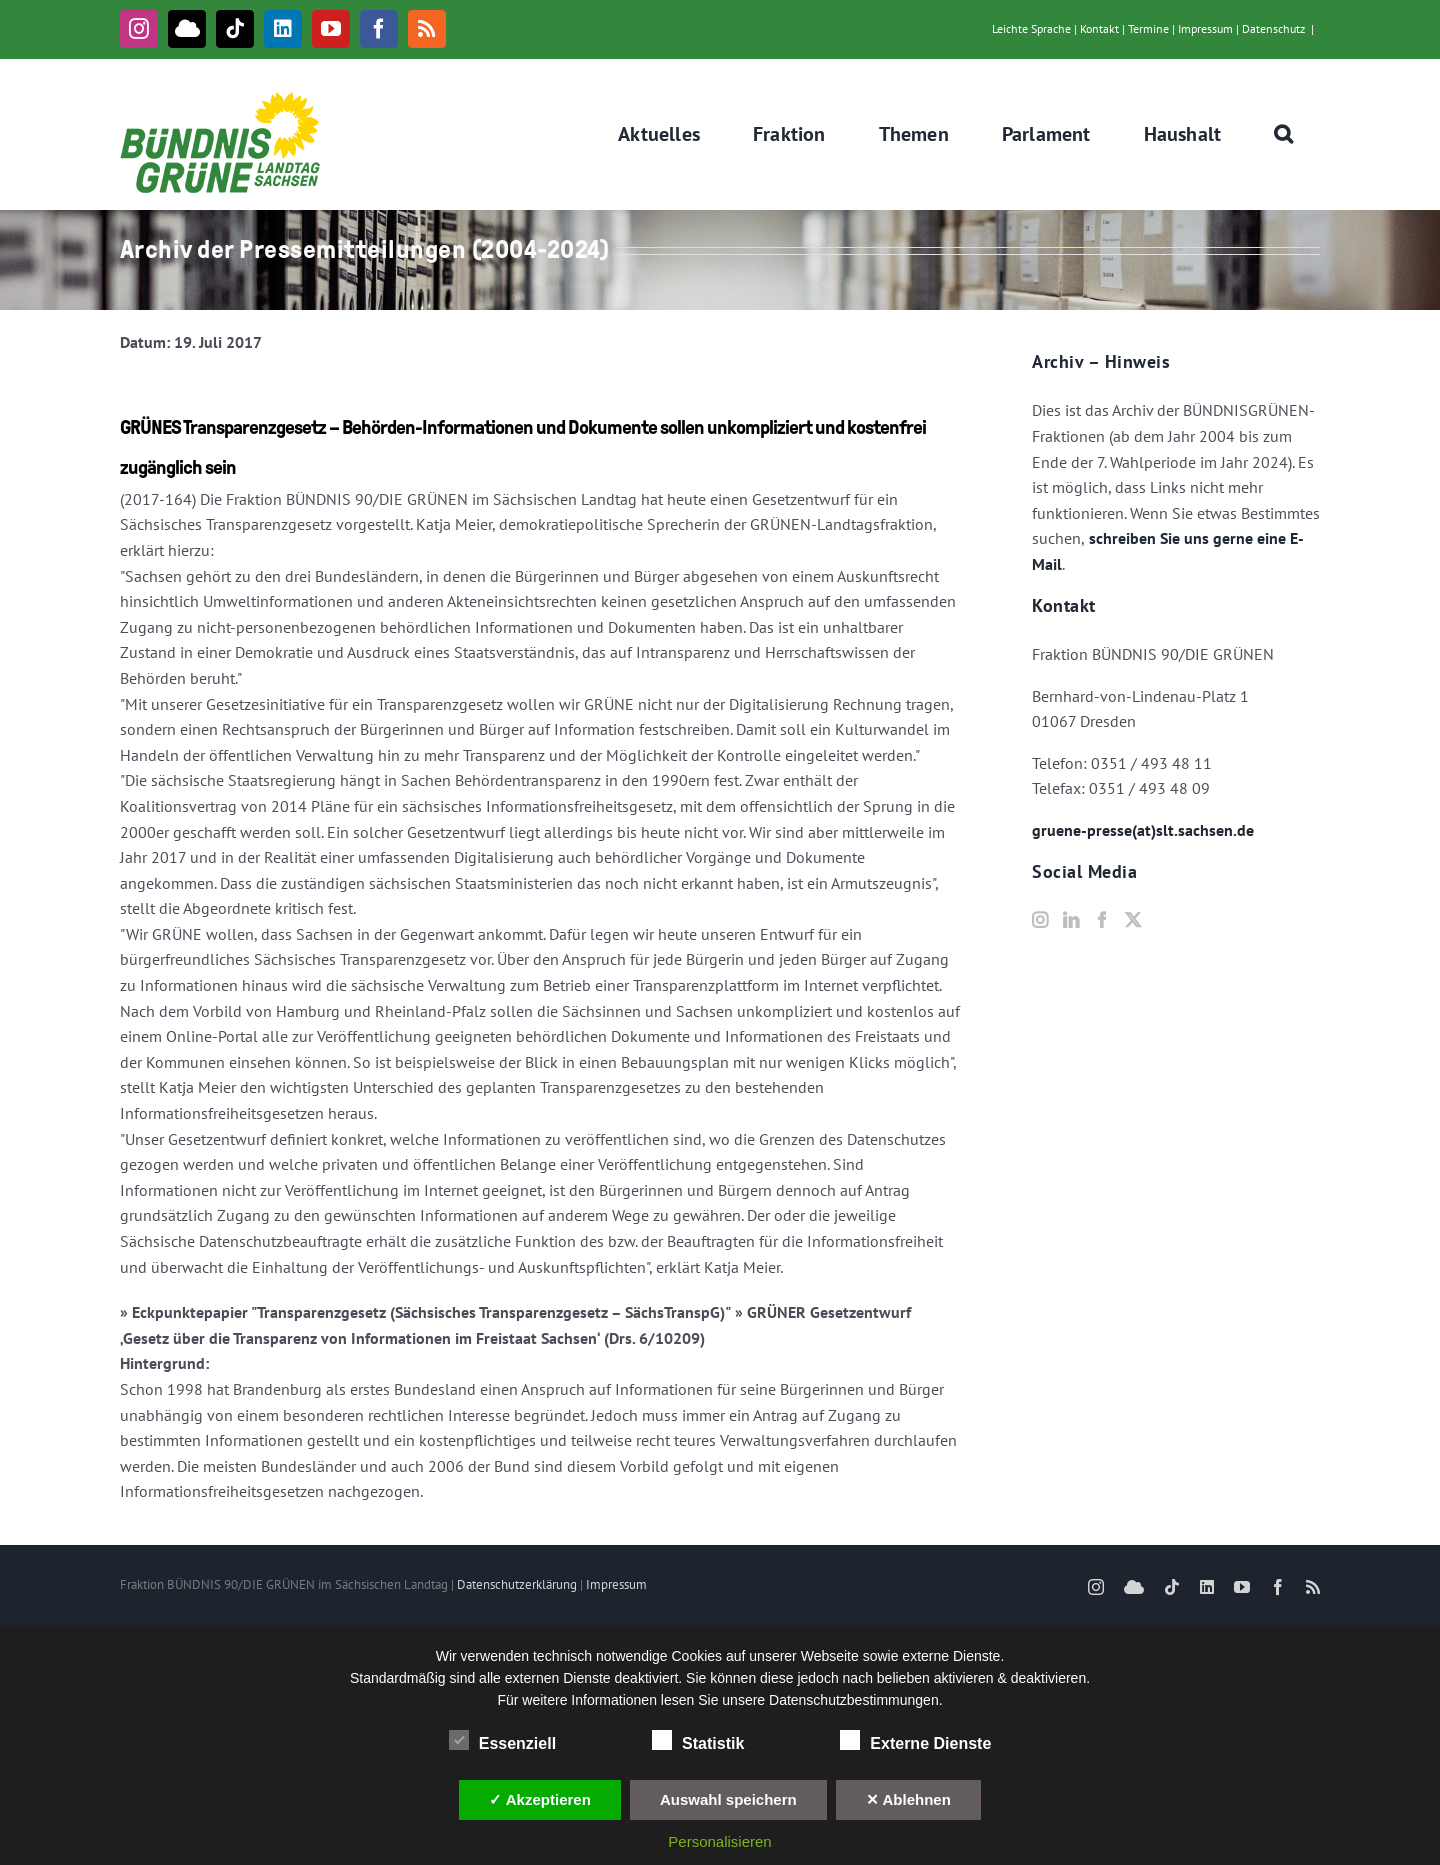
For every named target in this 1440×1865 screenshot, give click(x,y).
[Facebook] (1102, 920)
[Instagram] (1040, 920)
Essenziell (502, 1741)
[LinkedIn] (1071, 920)
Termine (1148, 28)
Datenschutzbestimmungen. (856, 1700)
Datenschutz (1273, 28)
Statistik (698, 1741)
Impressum (1205, 28)
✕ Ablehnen (908, 1799)
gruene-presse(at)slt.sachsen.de (1143, 830)
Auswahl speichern (728, 1799)
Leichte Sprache (1031, 28)
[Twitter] (1133, 920)
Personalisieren (719, 1841)
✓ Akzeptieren (540, 1799)
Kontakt (1099, 28)
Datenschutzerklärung (517, 1584)
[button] (1284, 134)
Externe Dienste (915, 1741)
